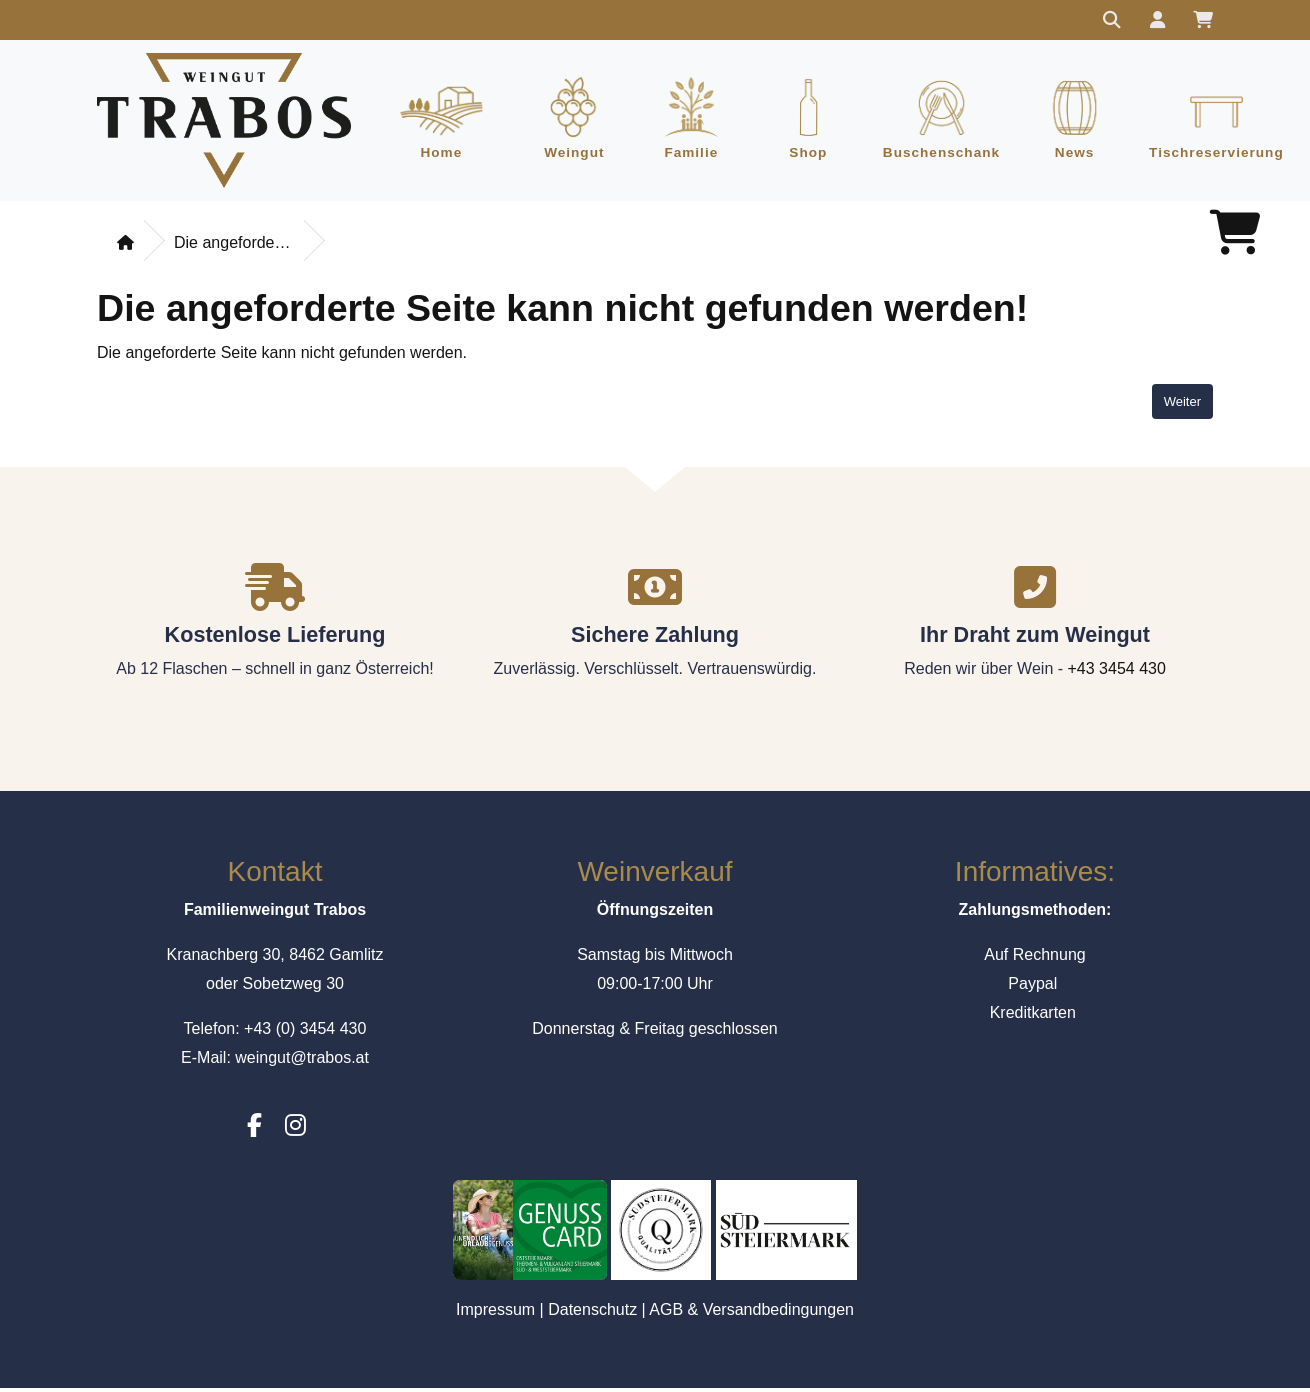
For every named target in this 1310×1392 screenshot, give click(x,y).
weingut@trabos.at (302, 1060)
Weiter (1182, 404)
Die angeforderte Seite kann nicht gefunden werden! (234, 246)
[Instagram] (295, 1129)
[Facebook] (254, 1129)
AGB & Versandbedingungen (751, 1312)
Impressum (495, 1312)
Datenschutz (592, 1312)
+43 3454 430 (1117, 671)
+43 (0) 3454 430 (305, 1031)
